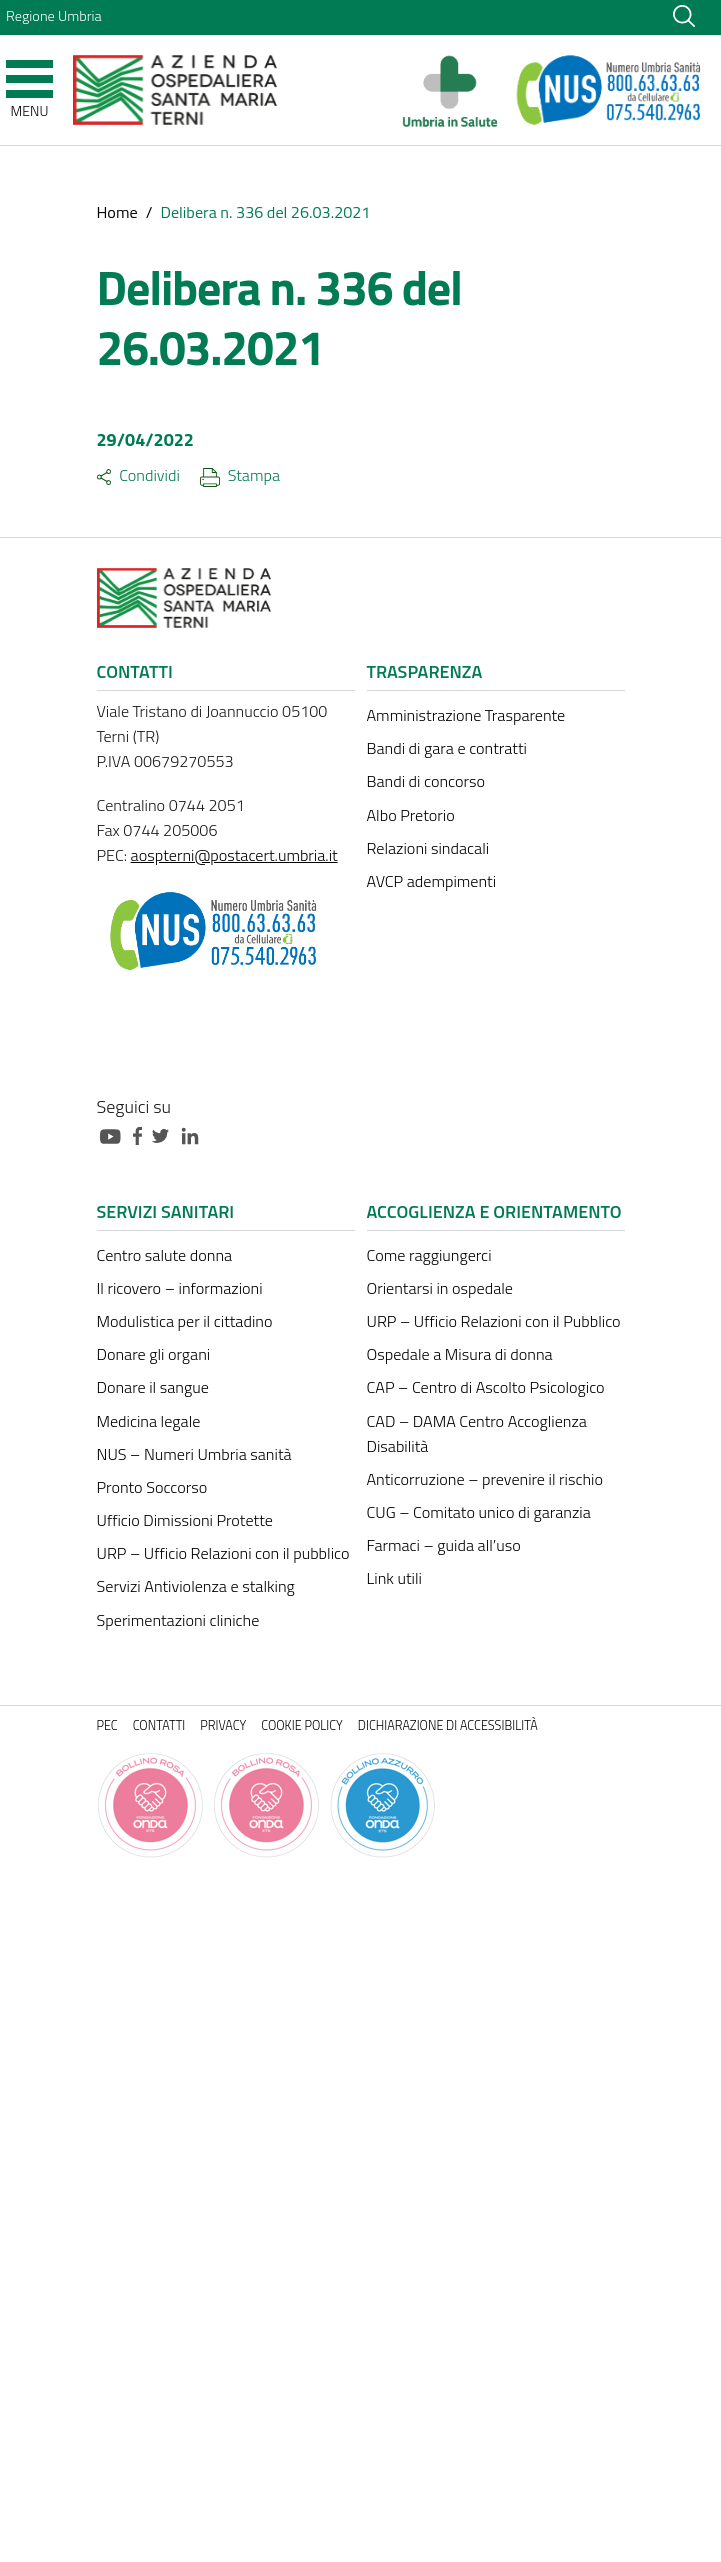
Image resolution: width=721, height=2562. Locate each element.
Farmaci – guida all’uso (444, 1545)
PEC (107, 1725)
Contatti (159, 1725)
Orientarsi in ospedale (440, 1288)
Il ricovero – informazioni (180, 1288)
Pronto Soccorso (152, 1487)
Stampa (240, 475)
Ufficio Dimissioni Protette (185, 1520)
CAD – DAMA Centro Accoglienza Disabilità (477, 1433)
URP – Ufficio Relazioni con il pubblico (223, 1553)
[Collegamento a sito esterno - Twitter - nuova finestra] (166, 1134)
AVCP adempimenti (432, 881)
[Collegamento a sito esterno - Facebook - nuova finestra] (142, 1134)
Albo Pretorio (411, 815)
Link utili (394, 1578)
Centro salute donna (165, 1255)
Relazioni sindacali (428, 848)
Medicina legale (149, 1421)
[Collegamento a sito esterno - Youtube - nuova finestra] (115, 1134)
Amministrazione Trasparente (466, 715)
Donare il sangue (153, 1387)
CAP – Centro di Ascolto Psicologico (486, 1387)
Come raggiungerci (429, 1255)
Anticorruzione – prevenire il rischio (485, 1479)
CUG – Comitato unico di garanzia (479, 1512)
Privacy (223, 1725)
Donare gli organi (154, 1354)
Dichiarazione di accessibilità (448, 1725)
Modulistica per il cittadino (185, 1321)
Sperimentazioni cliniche (178, 1620)
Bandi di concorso (426, 781)
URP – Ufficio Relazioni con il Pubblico (494, 1321)
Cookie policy (302, 1725)
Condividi (138, 475)
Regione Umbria (54, 16)
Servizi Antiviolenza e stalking (196, 1586)
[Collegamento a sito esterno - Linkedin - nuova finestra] (195, 1134)
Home (117, 212)
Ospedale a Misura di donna (460, 1354)
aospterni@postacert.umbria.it (234, 855)
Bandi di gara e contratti (447, 748)
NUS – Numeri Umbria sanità (194, 1454)
